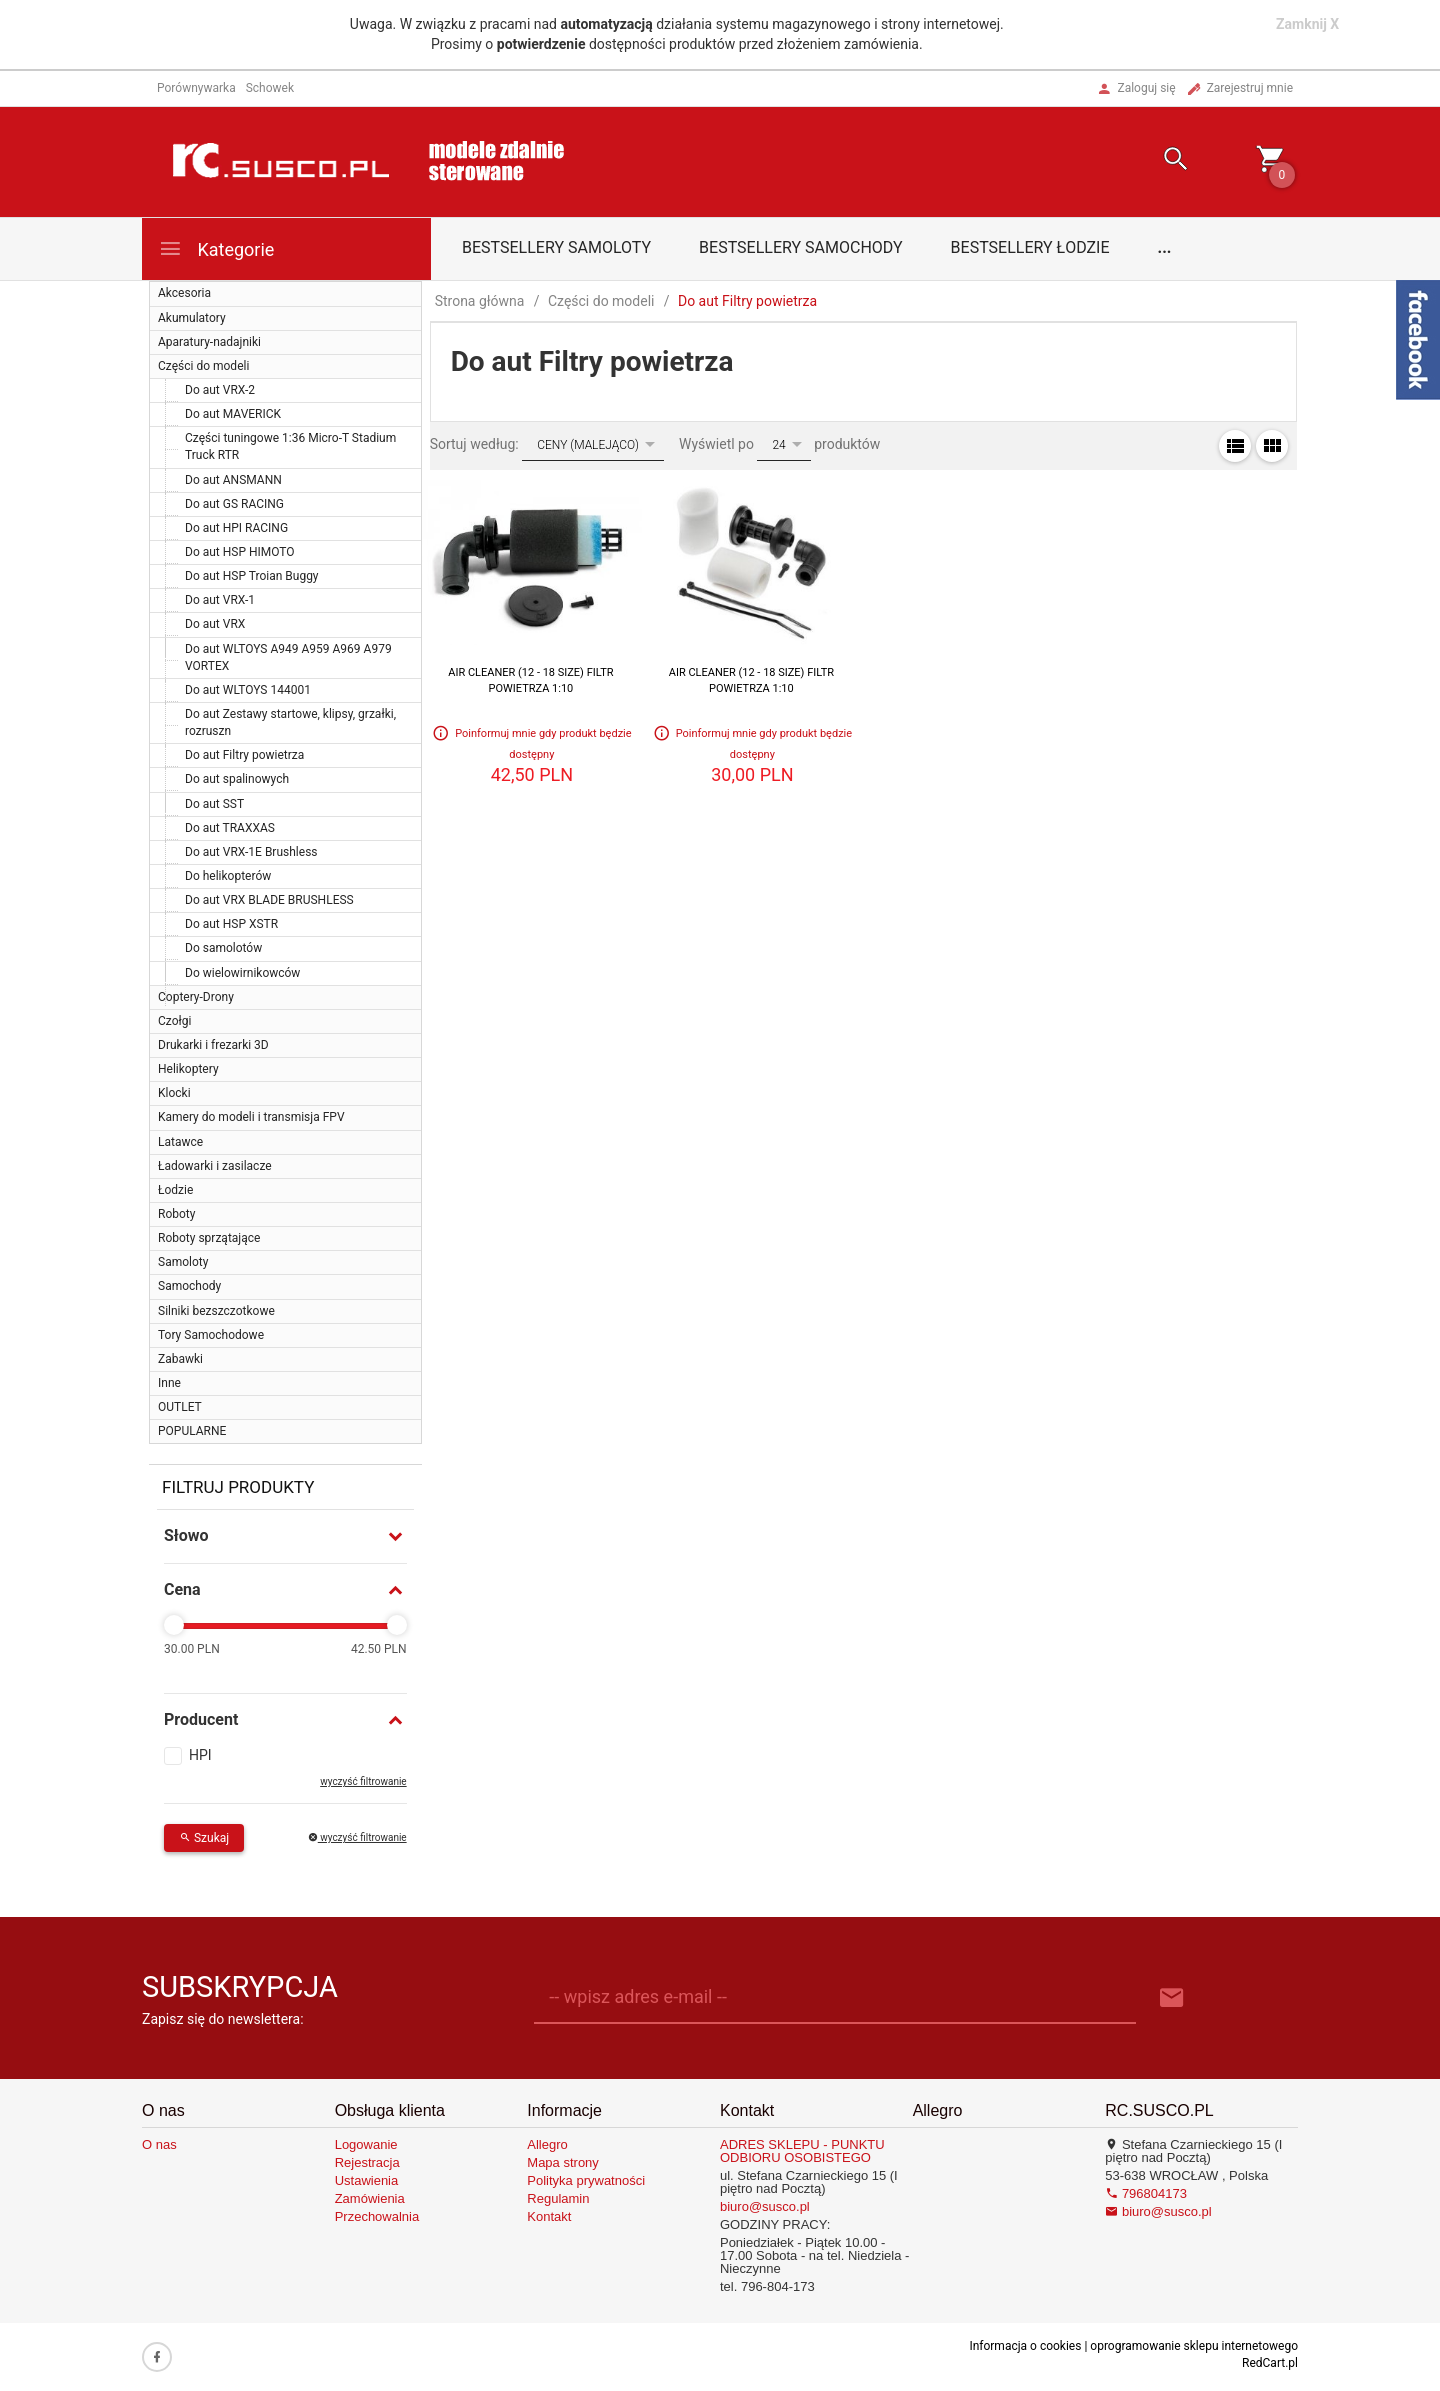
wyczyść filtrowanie (363, 1781)
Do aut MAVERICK (233, 414)
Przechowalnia (377, 2216)
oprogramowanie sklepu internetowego (1194, 2346)
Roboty (176, 1214)
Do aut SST (214, 804)
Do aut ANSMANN (233, 480)
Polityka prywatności (586, 2180)
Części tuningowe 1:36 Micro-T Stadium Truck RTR (290, 446)
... (1165, 247)
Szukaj (204, 1838)
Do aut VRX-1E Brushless (251, 852)
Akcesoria (184, 293)
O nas (159, 2144)
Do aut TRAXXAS (230, 828)
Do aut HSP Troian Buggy (252, 576)
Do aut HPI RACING (236, 528)
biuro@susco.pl (765, 2206)
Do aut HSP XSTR (231, 924)
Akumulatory (192, 318)
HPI (200, 1755)
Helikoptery (188, 1069)
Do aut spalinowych (237, 779)
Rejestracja (367, 2162)
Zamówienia (370, 2198)
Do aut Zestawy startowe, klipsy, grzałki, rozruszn (290, 722)
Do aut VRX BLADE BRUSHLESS (269, 900)
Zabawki (180, 1359)
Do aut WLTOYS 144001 (248, 690)
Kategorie (216, 248)
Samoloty (183, 1262)
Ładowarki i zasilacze (215, 1166)
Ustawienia (367, 2180)
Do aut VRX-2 (220, 390)
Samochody (189, 1286)
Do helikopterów (228, 876)
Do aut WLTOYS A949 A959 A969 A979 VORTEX (288, 657)
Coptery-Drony (196, 997)
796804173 (1146, 2193)
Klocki (174, 1093)
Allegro (547, 2144)
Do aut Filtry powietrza (244, 755)
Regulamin (558, 2198)
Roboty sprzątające (209, 1238)
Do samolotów (223, 948)
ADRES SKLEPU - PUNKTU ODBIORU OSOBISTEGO (802, 2151)
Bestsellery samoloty (556, 247)
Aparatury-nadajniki (209, 342)
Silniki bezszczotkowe (216, 1311)
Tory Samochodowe (211, 1335)
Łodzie (175, 1190)
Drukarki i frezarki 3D (213, 1045)
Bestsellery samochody (801, 247)
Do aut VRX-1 (220, 600)
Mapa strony (563, 2162)
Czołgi (174, 1021)
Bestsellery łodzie (1030, 247)
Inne (169, 1383)
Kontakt (549, 2216)
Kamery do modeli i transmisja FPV (251, 1117)
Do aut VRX (215, 624)
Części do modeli (203, 366)
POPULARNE (192, 1431)
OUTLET (180, 1407)
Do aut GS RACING (234, 504)
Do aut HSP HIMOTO (240, 552)
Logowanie (366, 2144)
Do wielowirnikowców (242, 973)
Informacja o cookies (1025, 2346)
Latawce (180, 1142)
